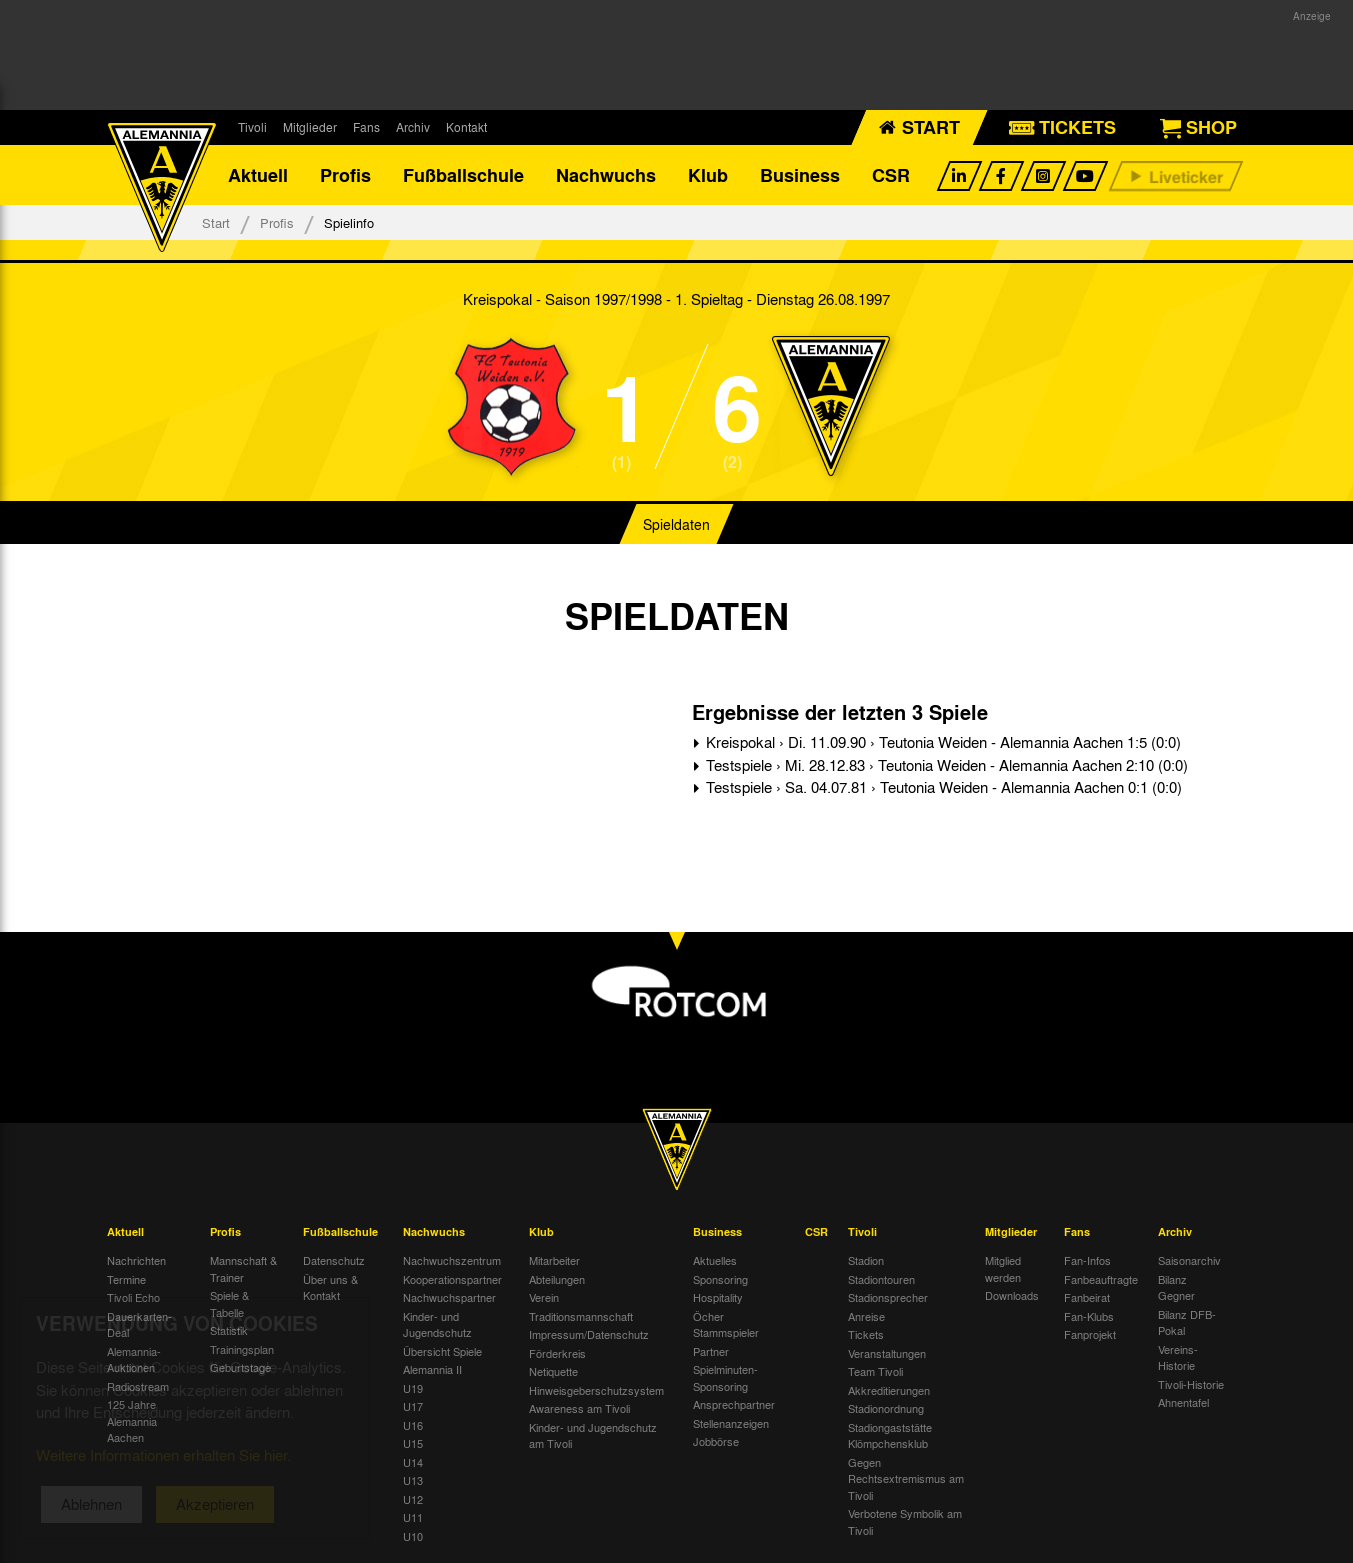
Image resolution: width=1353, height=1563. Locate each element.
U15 (413, 1443)
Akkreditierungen (889, 1390)
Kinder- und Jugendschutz (437, 1324)
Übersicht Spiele (442, 1351)
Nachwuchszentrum (452, 1260)
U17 (413, 1406)
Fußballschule (463, 175)
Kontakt (466, 127)
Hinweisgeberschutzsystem (596, 1390)
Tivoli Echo (133, 1297)
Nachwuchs (606, 175)
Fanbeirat (1087, 1297)
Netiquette (553, 1371)
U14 (413, 1462)
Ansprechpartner (734, 1404)
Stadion (866, 1260)
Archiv (413, 127)
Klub (708, 175)
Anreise (866, 1316)
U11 (413, 1517)
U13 (413, 1480)
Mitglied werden (1003, 1268)
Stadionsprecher (888, 1297)
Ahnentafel (1183, 1402)
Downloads (1012, 1295)
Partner (711, 1351)
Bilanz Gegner (1176, 1287)
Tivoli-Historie (1191, 1384)
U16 (413, 1425)
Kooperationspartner (452, 1279)
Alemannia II (432, 1369)
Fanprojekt (1090, 1334)
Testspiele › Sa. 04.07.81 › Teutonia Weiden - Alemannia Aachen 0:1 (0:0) (942, 787)
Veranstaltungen (887, 1353)
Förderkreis (557, 1353)
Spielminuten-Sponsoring (725, 1377)
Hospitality (718, 1297)
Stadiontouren (881, 1279)
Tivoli (252, 127)
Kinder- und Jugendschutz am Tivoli (593, 1435)
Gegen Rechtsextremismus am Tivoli (906, 1478)
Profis (345, 175)
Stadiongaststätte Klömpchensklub (890, 1435)
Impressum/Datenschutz (589, 1334)
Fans (366, 127)
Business (800, 175)
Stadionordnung (886, 1408)
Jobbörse (716, 1441)
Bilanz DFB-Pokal (1187, 1322)
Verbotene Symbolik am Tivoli (905, 1521)
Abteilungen (557, 1279)
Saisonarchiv (1189, 1260)
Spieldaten (676, 524)
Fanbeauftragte (1101, 1279)
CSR (891, 175)
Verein (544, 1297)
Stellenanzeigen (731, 1423)
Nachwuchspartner (449, 1297)
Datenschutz (334, 1260)
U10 (413, 1536)
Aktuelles (715, 1260)
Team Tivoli (875, 1371)
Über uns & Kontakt (330, 1287)
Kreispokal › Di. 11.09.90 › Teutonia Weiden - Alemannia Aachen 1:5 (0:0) (941, 742)
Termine (126, 1279)
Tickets (866, 1334)
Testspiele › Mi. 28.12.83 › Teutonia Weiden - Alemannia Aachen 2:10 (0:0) (945, 765)
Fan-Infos (1087, 1260)
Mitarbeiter (554, 1260)
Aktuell (258, 175)
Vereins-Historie (1178, 1357)
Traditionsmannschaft (581, 1316)
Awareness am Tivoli (579, 1408)
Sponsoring (720, 1279)
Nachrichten (136, 1260)
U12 (413, 1499)
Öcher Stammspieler (726, 1324)
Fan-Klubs (1089, 1316)
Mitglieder (310, 127)
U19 (413, 1388)
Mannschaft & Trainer (243, 1268)
